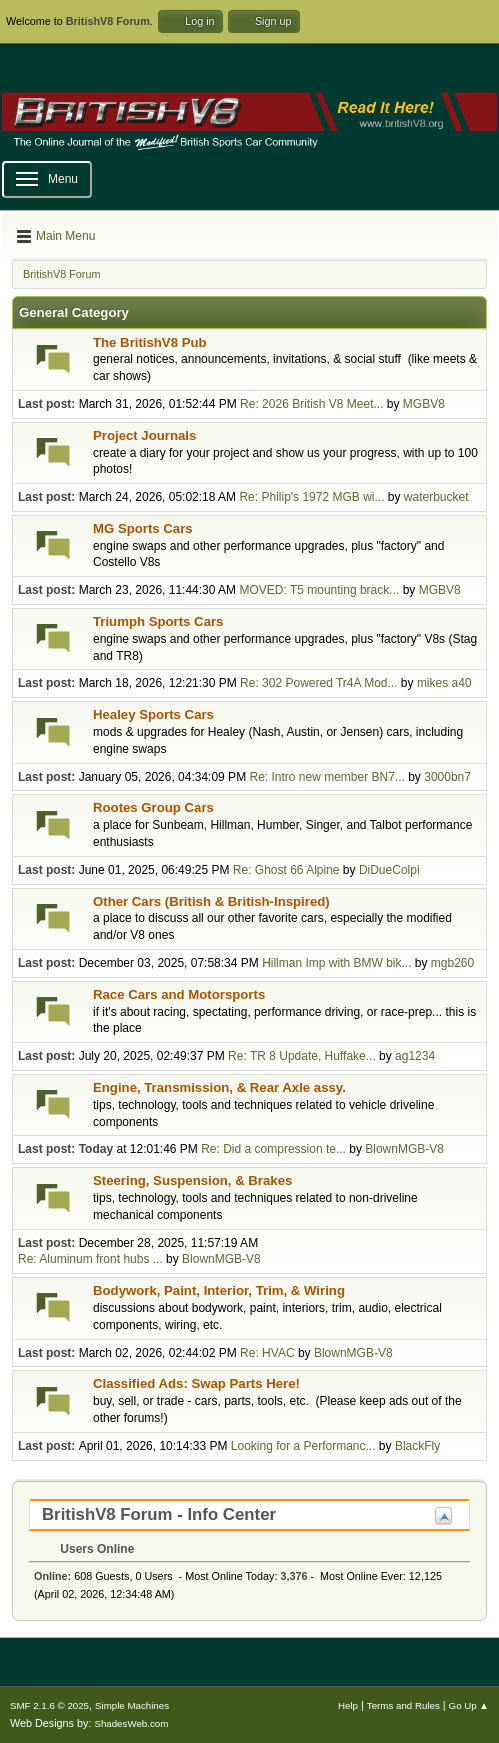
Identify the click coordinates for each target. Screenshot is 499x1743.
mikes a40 (444, 683)
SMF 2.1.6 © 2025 (49, 1705)
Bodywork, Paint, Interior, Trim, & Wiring (219, 1290)
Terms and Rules (403, 1705)
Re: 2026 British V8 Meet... (311, 404)
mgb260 (452, 963)
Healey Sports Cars (153, 714)
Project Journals (144, 435)
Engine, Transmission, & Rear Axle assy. (219, 1087)
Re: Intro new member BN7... (326, 777)
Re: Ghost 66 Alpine (286, 870)
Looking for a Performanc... (303, 1446)
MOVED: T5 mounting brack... (319, 590)
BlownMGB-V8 (404, 1149)
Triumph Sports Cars (158, 621)
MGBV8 (424, 404)
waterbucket (436, 497)
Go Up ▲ (469, 1705)
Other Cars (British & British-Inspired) (211, 901)
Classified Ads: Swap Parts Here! (196, 1383)
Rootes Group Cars (153, 807)
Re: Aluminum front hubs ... (90, 1259)
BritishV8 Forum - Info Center (159, 1514)
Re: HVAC (267, 1353)
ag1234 (415, 1056)
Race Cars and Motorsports (179, 994)
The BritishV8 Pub (150, 342)
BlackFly (417, 1446)
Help (348, 1705)
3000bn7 (447, 777)
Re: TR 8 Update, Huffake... (302, 1056)
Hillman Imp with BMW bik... (336, 963)
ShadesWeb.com (131, 1723)
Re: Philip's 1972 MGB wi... (311, 497)
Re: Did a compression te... (273, 1149)
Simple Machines (132, 1705)
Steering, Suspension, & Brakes (192, 1180)
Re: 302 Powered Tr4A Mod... (318, 683)
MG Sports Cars (143, 528)
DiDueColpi (389, 870)
